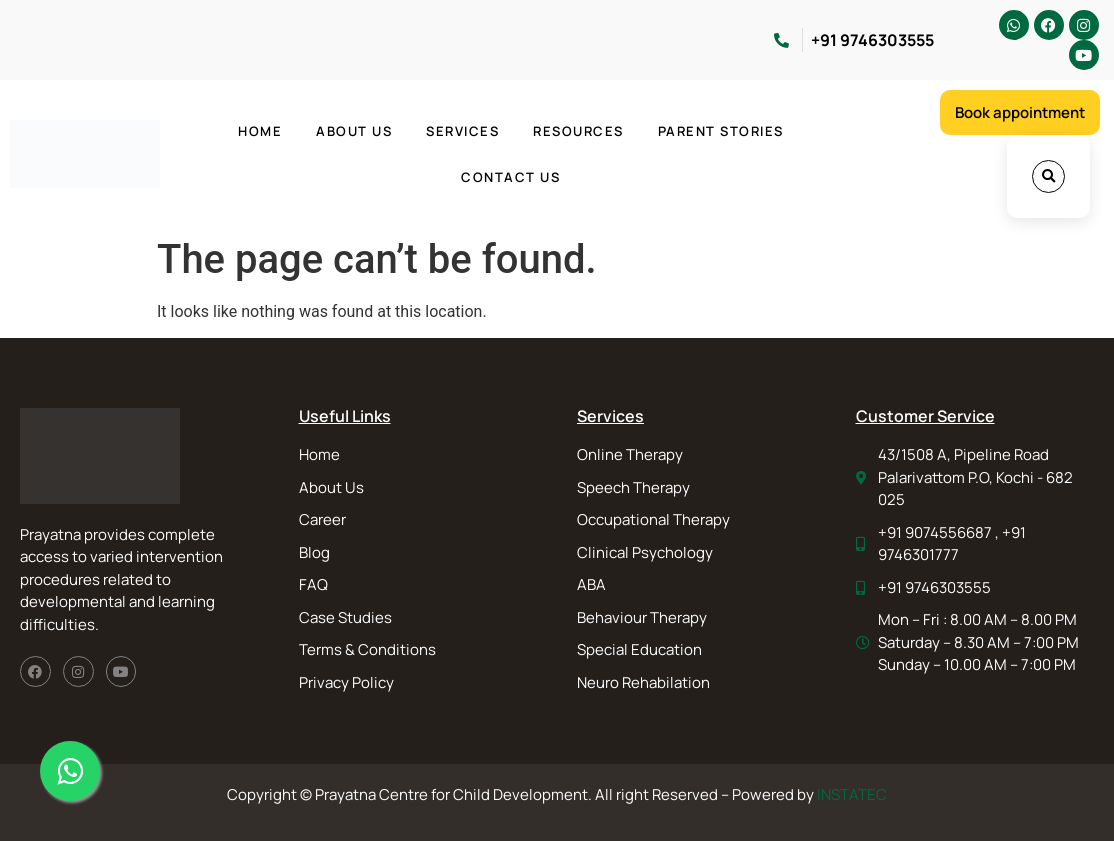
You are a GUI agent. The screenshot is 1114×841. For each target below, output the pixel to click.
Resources (578, 131)
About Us (354, 131)
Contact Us (510, 177)
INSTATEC (852, 794)
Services (462, 131)
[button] (1048, 176)
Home (260, 131)
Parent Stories (721, 131)
